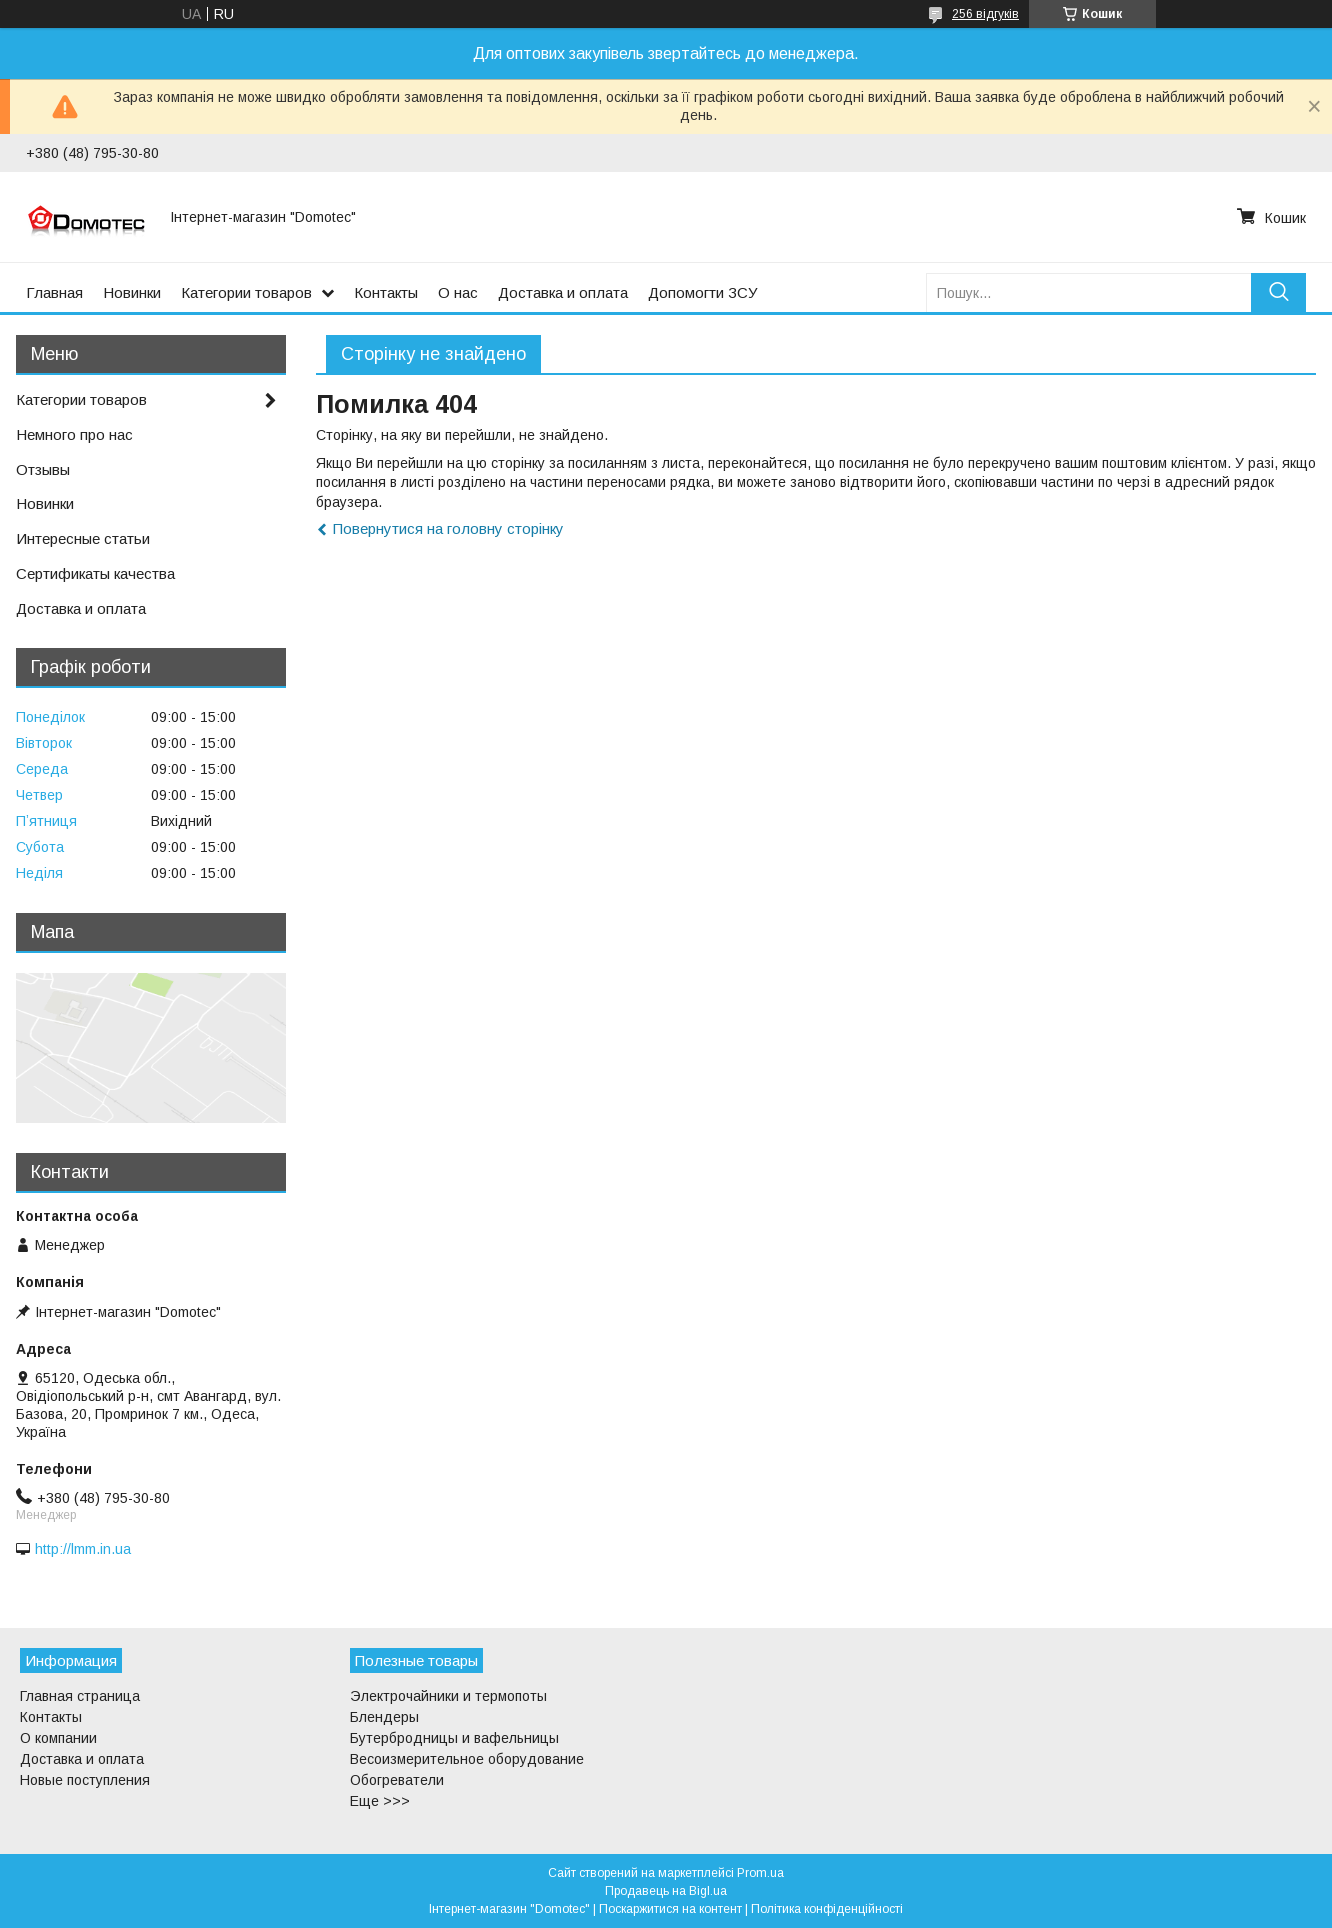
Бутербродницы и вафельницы (454, 1738)
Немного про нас (74, 434)
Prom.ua (760, 1873)
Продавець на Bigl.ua (666, 1891)
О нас (458, 292)
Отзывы (43, 469)
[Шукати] (1278, 292)
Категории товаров (246, 292)
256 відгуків (985, 14)
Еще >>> (380, 1801)
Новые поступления (85, 1780)
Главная (54, 292)
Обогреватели (397, 1780)
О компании (58, 1738)
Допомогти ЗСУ (703, 292)
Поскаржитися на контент (670, 1909)
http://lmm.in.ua (83, 1549)
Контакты (386, 292)
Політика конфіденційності (827, 1909)
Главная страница (80, 1696)
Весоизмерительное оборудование (467, 1759)
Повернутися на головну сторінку (448, 528)
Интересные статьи (83, 538)
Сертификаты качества (95, 573)
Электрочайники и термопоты (448, 1696)
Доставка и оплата (563, 292)
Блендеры (384, 1717)
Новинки (132, 292)
